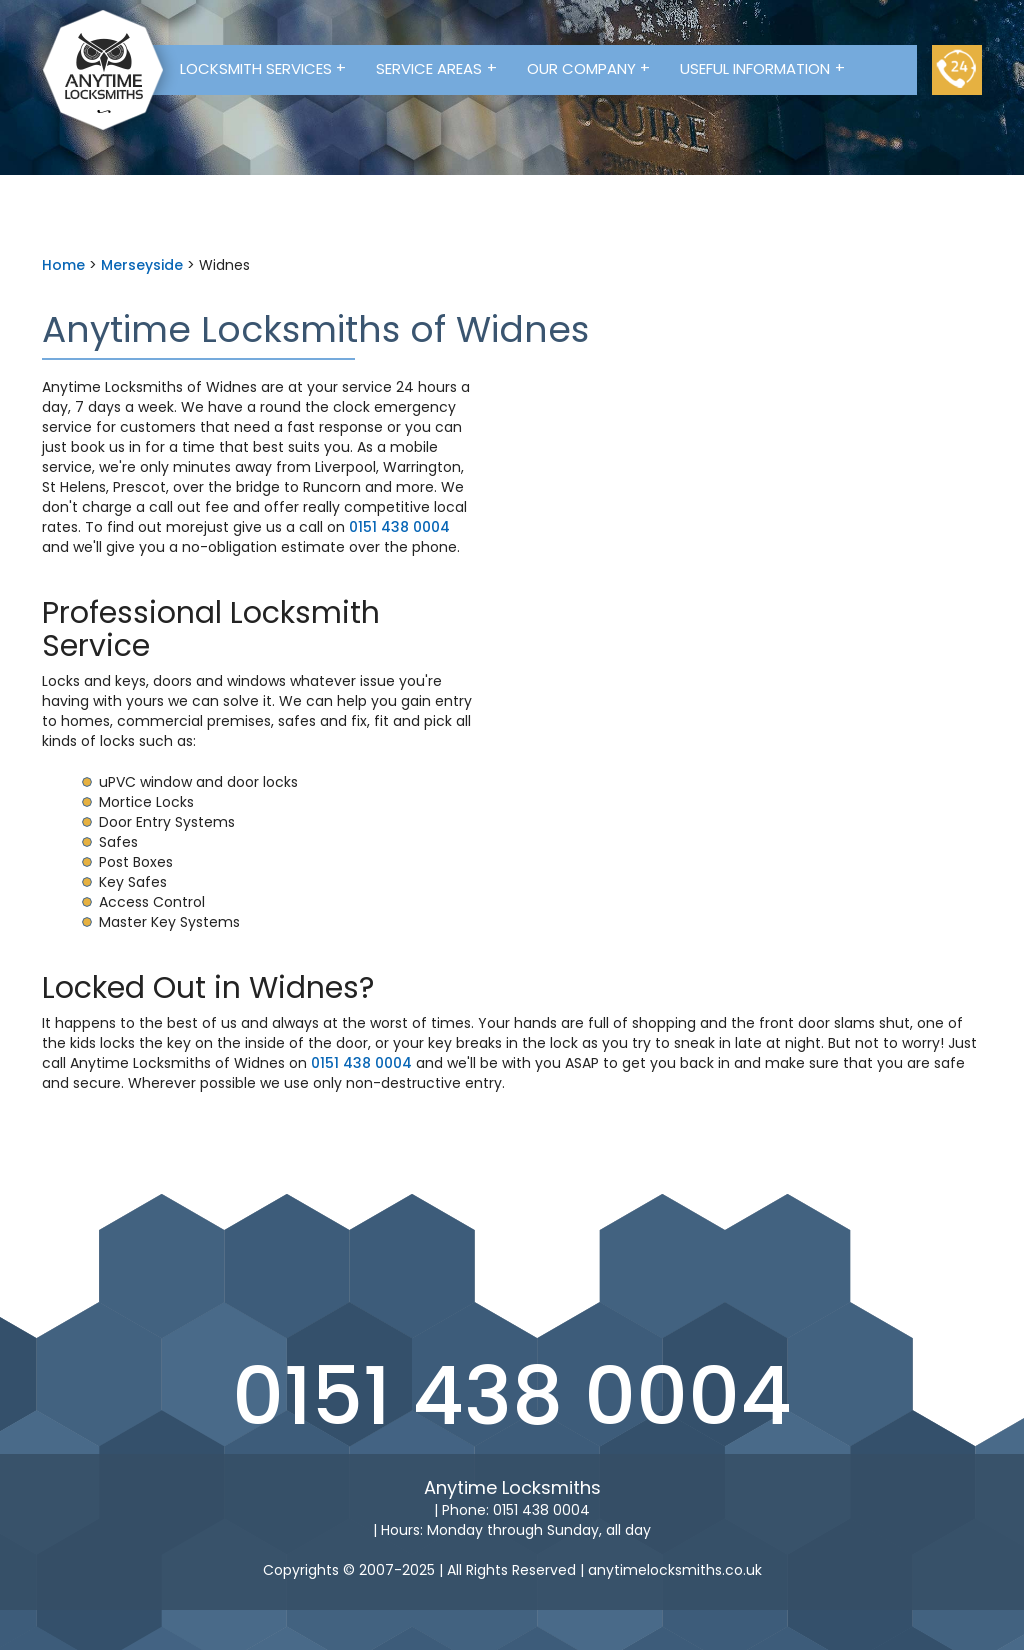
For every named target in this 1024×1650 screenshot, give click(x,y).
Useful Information (762, 68)
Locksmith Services (263, 68)
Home (63, 265)
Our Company (589, 68)
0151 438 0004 (399, 527)
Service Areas (436, 68)
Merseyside (142, 265)
